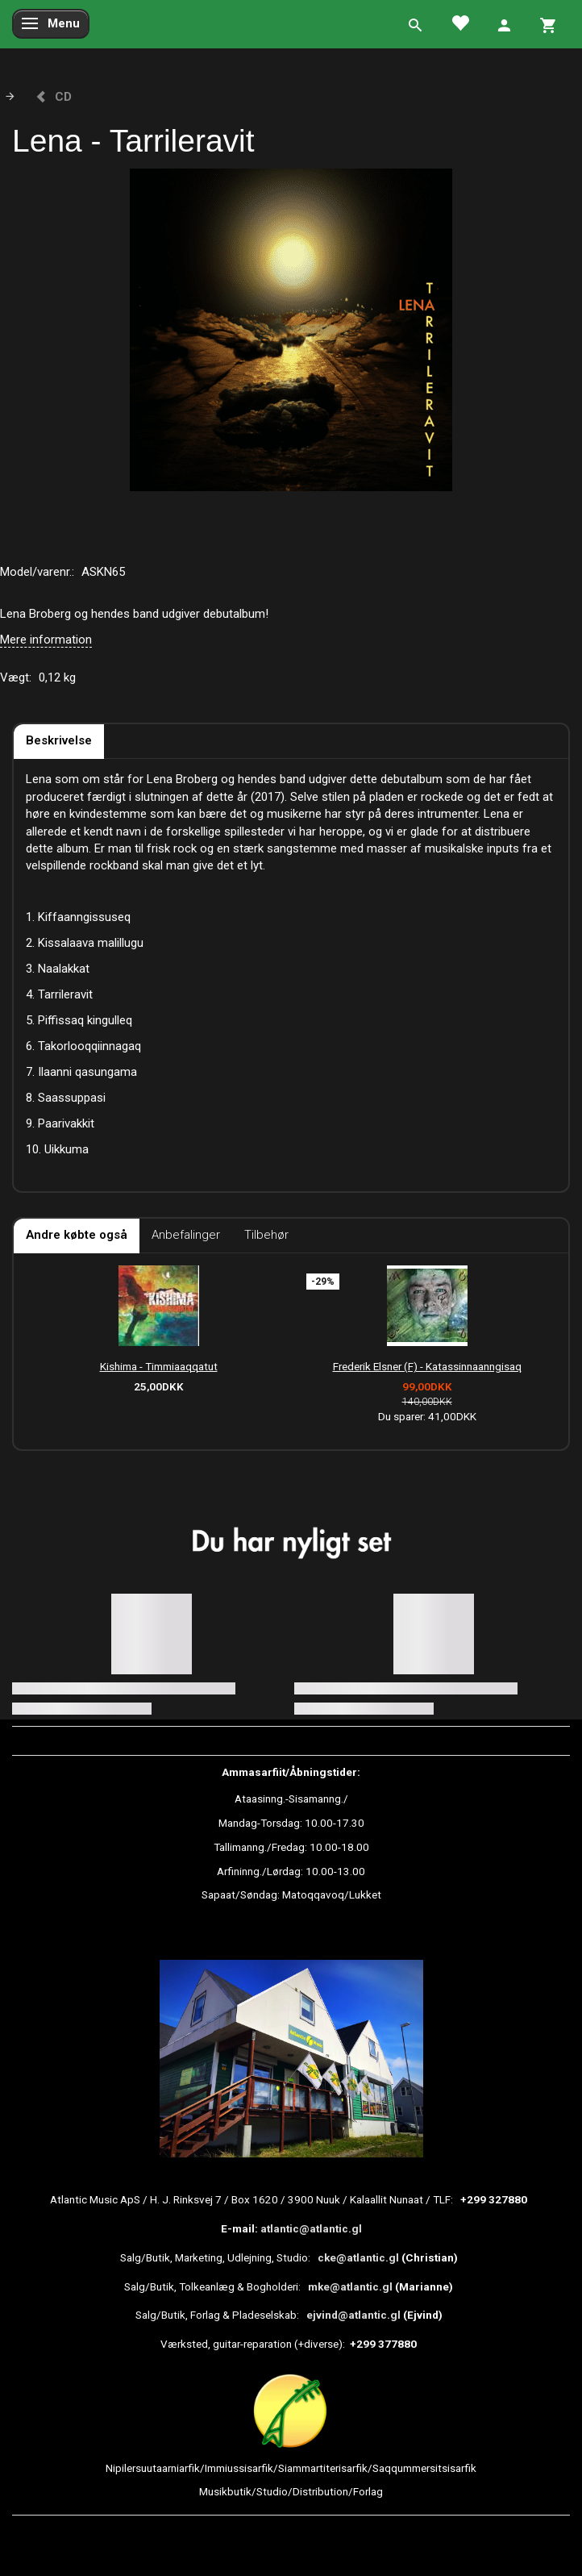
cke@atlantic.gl (358, 2257)
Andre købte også (76, 1235)
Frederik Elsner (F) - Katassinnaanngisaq (427, 1366)
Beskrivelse (59, 740)
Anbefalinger (186, 1235)
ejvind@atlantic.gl (353, 2314)
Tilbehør (266, 1235)
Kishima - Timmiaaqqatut (159, 1366)
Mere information (46, 639)
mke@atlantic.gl (350, 2286)
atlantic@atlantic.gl (311, 2228)
